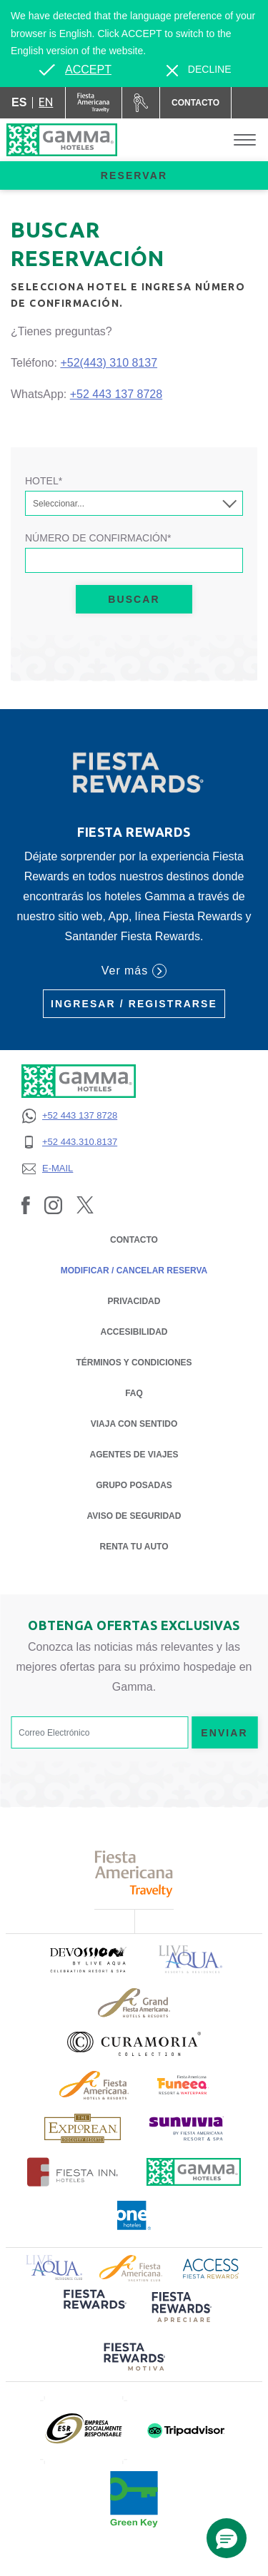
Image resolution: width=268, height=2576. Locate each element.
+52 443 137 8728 (116, 394)
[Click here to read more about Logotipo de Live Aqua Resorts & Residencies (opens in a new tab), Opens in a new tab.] (191, 1959)
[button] (227, 2538)
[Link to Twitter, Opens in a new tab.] (85, 1204)
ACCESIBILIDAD (133, 1332)
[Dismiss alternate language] (199, 69)
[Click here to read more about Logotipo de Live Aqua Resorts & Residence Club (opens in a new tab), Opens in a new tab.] (54, 2267)
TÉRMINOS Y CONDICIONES (134, 1363)
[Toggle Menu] (245, 140)
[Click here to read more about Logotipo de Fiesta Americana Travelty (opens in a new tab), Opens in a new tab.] (134, 1874)
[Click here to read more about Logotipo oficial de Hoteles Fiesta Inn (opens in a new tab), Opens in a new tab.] (72, 2171)
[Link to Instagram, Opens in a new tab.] (53, 1204)
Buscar (134, 599)
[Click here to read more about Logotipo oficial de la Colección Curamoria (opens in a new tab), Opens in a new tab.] (134, 2044)
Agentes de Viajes (133, 1453)
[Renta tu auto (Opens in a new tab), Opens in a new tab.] (140, 102)
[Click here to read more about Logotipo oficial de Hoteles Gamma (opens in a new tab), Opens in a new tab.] (194, 2172)
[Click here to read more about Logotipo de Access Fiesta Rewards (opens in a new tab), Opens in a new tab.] (210, 2267)
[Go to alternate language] (75, 70)
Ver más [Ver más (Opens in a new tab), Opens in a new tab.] (134, 971)
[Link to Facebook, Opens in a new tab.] (25, 1204)
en (46, 102)
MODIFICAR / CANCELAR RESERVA (134, 1271)
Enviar (224, 1732)
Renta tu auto (134, 1545)
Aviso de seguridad (134, 1515)
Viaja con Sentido (134, 1424)
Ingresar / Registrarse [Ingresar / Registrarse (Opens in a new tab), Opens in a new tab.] (134, 1003)
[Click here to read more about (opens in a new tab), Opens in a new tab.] (87, 1959)
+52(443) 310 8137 (108, 363)
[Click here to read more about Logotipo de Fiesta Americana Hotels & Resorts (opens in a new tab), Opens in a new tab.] (94, 2085)
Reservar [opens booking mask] (134, 175)
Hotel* (43, 481)
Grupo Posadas (134, 1485)
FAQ (134, 1393)
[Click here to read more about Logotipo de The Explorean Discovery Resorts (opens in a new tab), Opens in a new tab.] (82, 2128)
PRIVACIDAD (134, 1300)
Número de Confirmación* (98, 538)
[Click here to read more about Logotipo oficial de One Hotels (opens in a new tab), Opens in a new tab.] (134, 2215)
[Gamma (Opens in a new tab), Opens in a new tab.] (94, 102)
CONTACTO (134, 1240)
